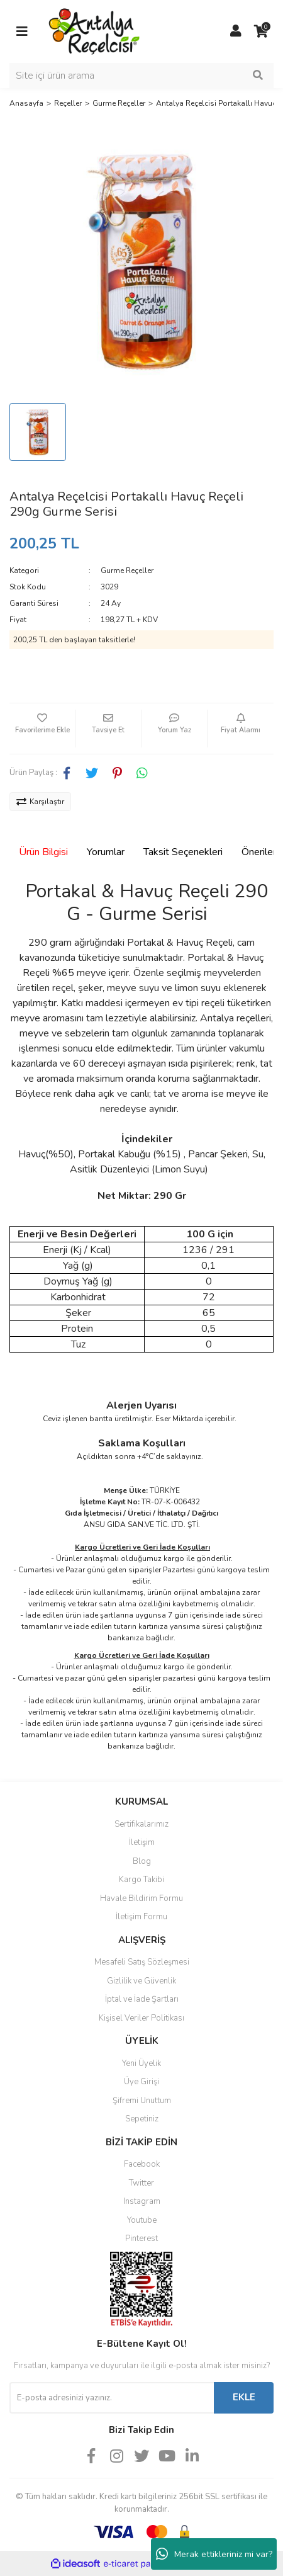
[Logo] (94, 31)
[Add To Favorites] (42, 728)
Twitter (141, 2183)
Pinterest (141, 2238)
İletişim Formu (141, 1916)
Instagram (141, 2201)
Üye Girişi (141, 2081)
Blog (142, 1861)
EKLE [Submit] (244, 2397)
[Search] (141, 75)
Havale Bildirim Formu (141, 1898)
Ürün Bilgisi (43, 852)
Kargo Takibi (141, 1879)
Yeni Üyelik (141, 2063)
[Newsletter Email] (111, 2398)
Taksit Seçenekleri (183, 852)
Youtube (142, 2220)
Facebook (142, 2164)
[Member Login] (235, 31)
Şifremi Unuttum (142, 2100)
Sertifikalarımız (141, 1824)
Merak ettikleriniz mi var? (214, 2554)
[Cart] (261, 31)
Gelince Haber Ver (142, 678)
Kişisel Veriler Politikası (141, 2018)
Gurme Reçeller (127, 570)
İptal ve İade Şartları (142, 1999)
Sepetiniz (141, 2119)
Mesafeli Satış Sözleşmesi (141, 1962)
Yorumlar (106, 852)
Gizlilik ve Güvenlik (141, 1981)
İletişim (142, 1842)
